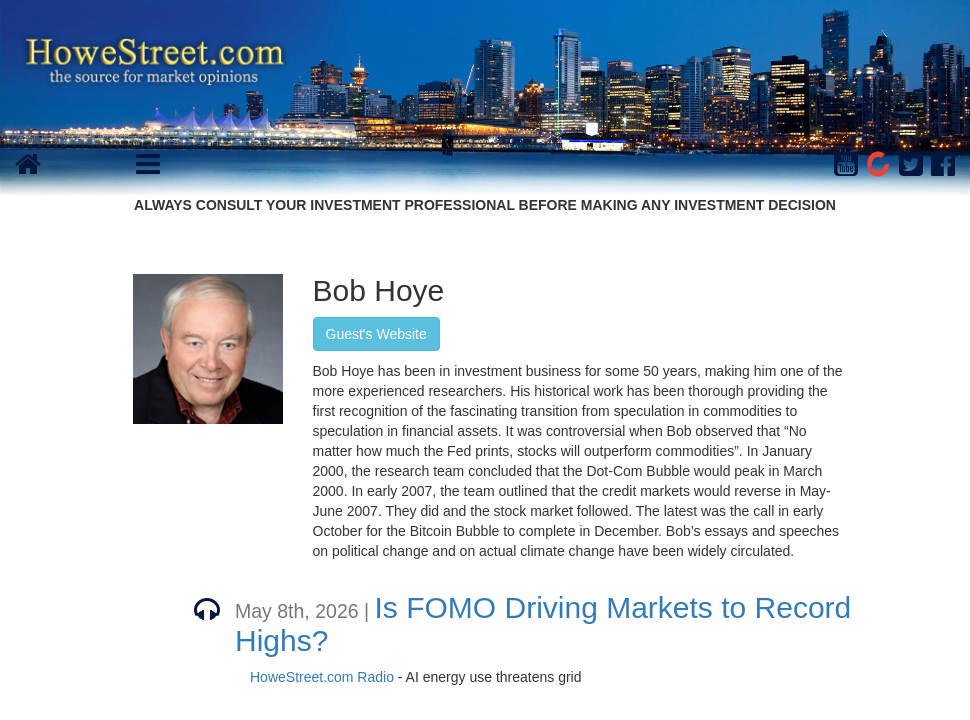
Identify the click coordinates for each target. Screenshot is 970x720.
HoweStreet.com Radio (322, 677)
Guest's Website (376, 334)
